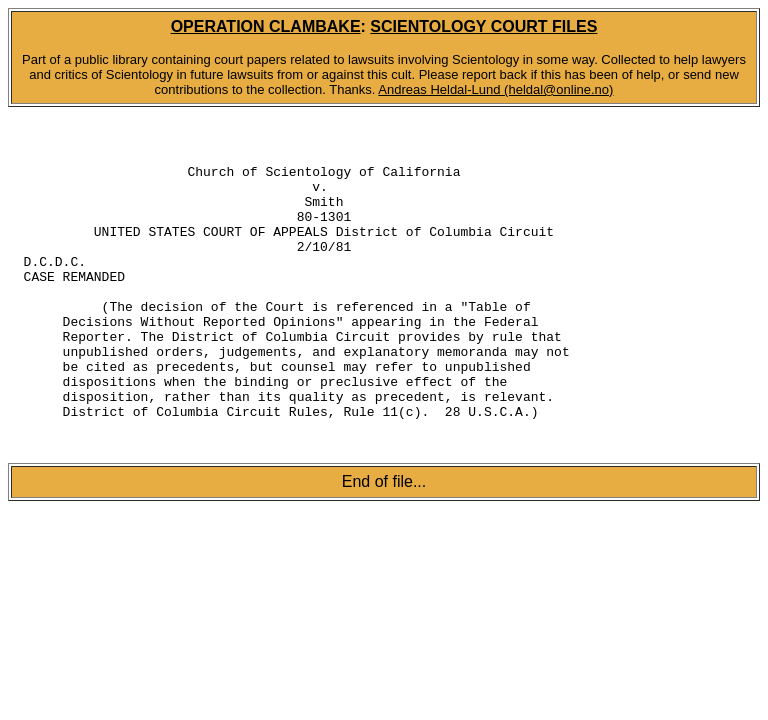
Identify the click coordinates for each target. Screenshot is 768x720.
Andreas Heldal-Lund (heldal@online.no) (495, 89)
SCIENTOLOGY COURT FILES (483, 26)
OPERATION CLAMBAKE (266, 26)
